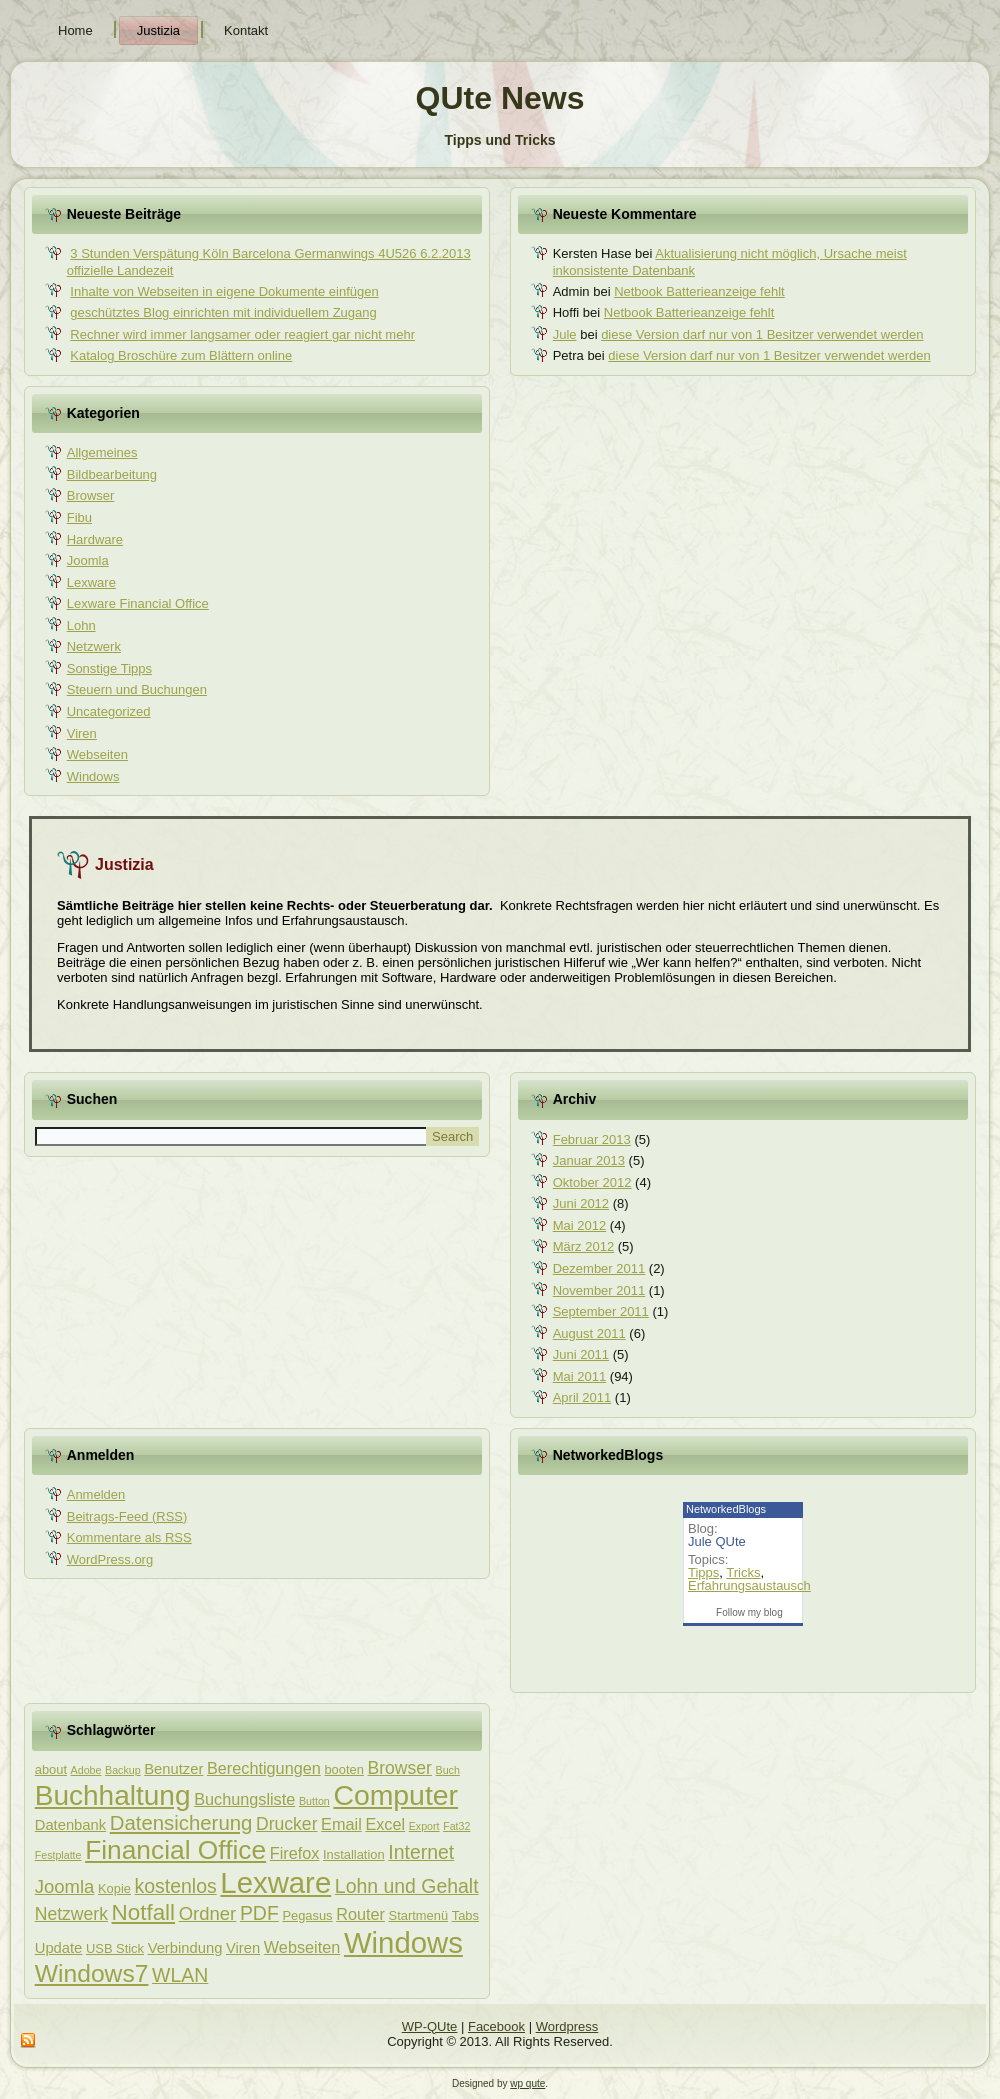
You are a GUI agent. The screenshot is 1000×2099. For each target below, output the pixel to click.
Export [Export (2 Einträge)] (424, 1826)
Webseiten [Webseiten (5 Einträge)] (302, 1947)
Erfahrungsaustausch (749, 1585)
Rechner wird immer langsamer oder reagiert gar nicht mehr (242, 334)
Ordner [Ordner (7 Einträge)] (208, 1913)
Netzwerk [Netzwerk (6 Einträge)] (71, 1914)
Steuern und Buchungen (137, 689)
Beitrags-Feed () (127, 1516)
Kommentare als (129, 1537)
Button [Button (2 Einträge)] (314, 1801)
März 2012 (583, 1246)
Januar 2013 (589, 1160)
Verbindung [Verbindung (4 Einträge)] (185, 1948)
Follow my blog (749, 1612)
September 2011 (601, 1311)
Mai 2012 (579, 1225)
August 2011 (589, 1333)
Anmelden (96, 1494)
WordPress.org (110, 1559)
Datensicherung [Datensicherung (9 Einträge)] (181, 1823)
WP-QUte (430, 2026)
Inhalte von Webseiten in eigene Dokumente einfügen (224, 291)
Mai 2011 (579, 1376)
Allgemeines (102, 452)
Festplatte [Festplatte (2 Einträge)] (58, 1855)
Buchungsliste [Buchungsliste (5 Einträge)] (244, 1799)
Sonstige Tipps (109, 668)
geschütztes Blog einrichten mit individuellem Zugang (223, 312)
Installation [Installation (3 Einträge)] (354, 1854)
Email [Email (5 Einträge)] (341, 1824)
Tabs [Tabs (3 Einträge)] (465, 1915)
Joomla (88, 560)
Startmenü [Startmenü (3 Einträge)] (418, 1915)
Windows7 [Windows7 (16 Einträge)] (92, 1973)
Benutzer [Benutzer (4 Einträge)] (173, 1769)
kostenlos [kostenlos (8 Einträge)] (176, 1886)
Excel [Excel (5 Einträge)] (385, 1824)
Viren (82, 733)
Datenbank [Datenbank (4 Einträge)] (70, 1825)
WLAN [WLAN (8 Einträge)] (180, 1975)
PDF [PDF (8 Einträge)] (259, 1913)
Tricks (743, 1572)
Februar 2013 (592, 1139)
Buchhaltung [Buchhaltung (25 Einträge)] (113, 1795)
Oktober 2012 (592, 1182)
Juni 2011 (581, 1354)
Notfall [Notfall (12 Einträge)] (144, 1912)
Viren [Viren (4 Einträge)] (243, 1948)
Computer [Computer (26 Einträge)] (395, 1795)
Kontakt (246, 30)
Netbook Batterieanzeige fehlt (699, 291)
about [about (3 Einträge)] (51, 1769)
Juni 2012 (581, 1203)
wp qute (527, 2083)
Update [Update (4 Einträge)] (59, 1948)
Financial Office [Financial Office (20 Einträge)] (175, 1850)
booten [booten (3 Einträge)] (343, 1769)
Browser (91, 495)
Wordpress (567, 2026)
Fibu (79, 517)
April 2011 (582, 1397)
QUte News (500, 98)
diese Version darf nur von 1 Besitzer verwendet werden (762, 334)
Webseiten (97, 754)
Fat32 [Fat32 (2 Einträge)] (456, 1826)
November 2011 (599, 1290)
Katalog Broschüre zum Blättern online (181, 355)
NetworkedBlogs (726, 1509)
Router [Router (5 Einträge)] (360, 1914)
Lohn (81, 625)
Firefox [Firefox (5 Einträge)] (295, 1853)
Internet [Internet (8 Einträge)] (421, 1852)
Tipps (703, 1572)
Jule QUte (717, 1541)
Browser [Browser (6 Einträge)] (400, 1768)
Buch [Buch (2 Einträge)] (448, 1770)
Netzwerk (94, 646)
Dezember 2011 (599, 1268)
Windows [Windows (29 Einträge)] (403, 1942)
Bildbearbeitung (112, 474)
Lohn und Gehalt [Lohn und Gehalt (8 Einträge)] (407, 1886)
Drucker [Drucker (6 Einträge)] (286, 1824)
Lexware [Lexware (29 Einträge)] (275, 1882)
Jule (565, 334)
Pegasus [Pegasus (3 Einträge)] (307, 1915)
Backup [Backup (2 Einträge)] (123, 1770)
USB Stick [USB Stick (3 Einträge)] (115, 1948)
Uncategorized (109, 711)
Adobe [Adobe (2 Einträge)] (86, 1770)
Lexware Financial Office (138, 603)
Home (75, 30)
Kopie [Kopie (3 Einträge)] (114, 1888)
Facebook (496, 2026)
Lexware (91, 582)
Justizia (158, 30)
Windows (93, 776)
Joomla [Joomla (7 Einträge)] (65, 1886)
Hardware (95, 539)
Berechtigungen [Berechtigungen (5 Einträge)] (264, 1768)
